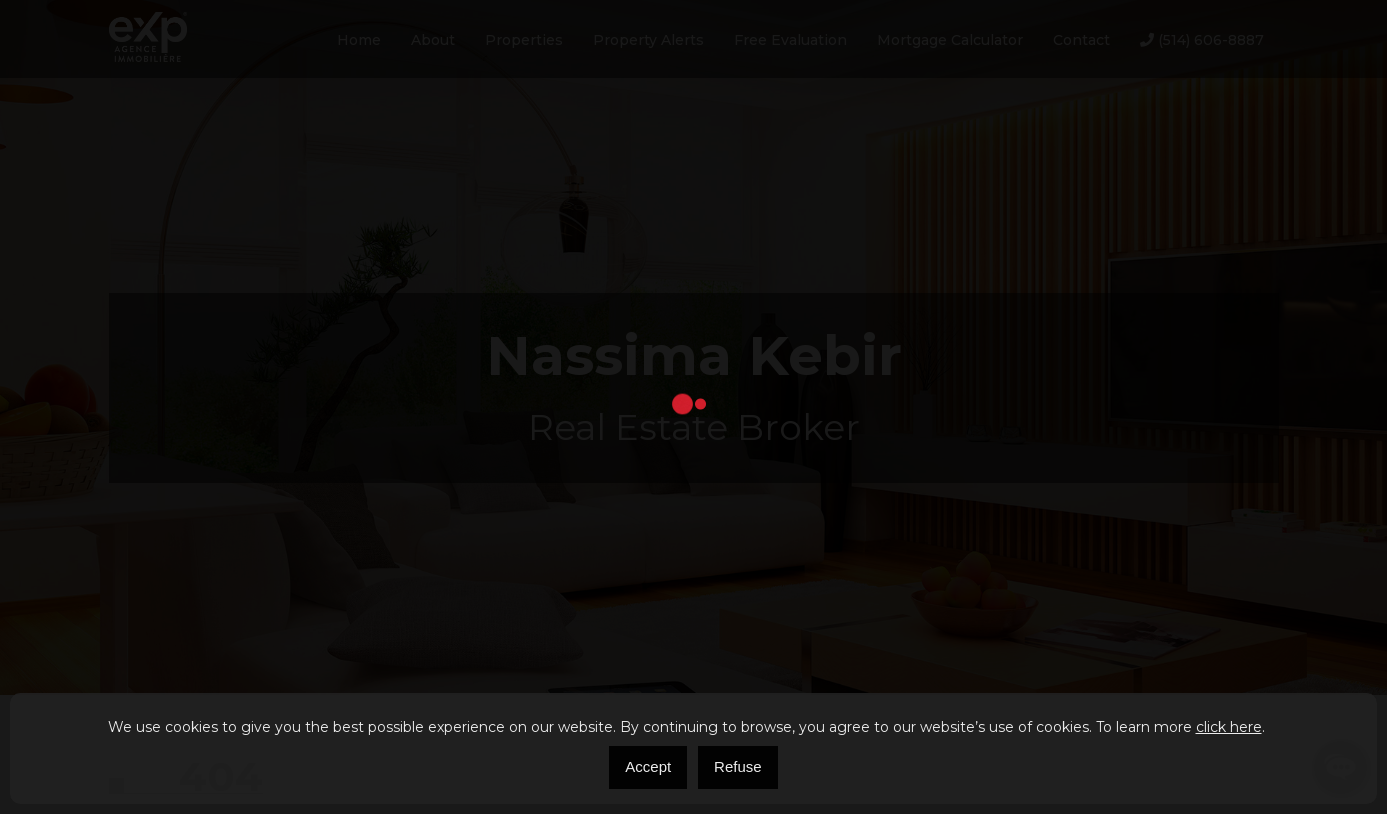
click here (1229, 727)
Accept (648, 766)
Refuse (738, 766)
